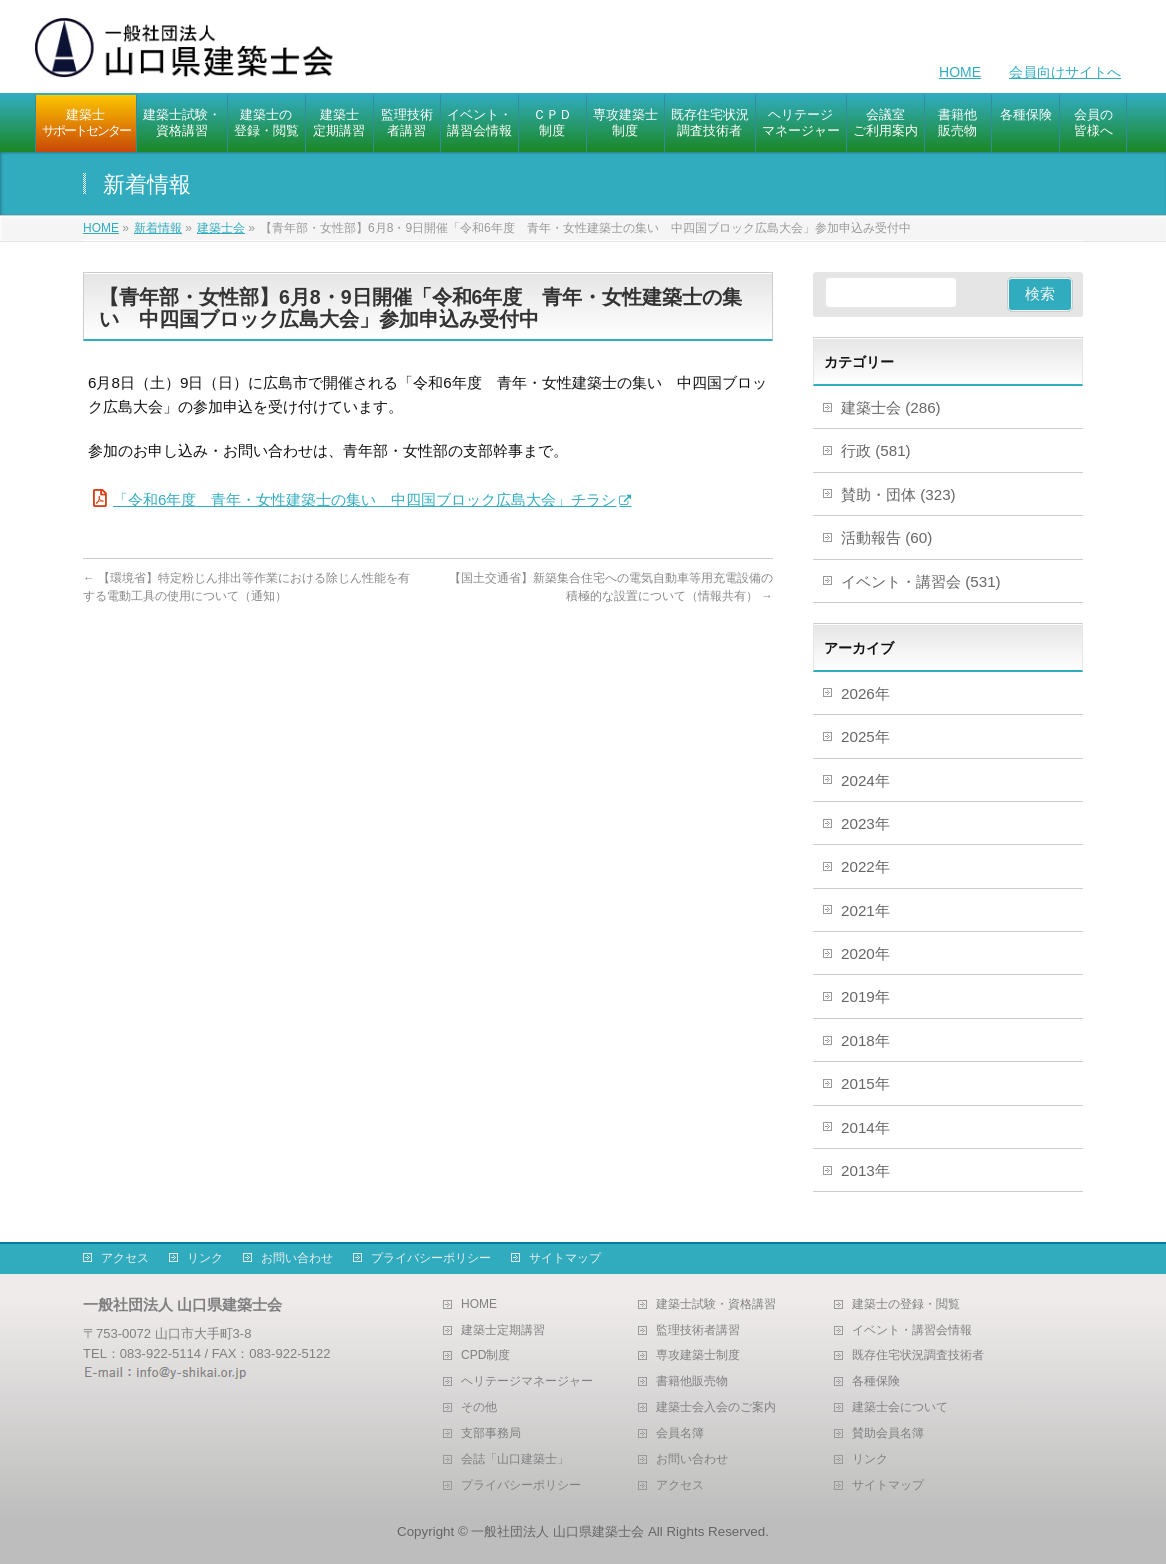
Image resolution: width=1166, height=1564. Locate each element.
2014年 (865, 1127)
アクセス (125, 1258)
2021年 (865, 910)
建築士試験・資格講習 (716, 1304)
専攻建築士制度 (698, 1355)
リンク (205, 1258)
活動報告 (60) (886, 537)
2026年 (865, 693)
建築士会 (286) (891, 407)
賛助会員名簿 (888, 1433)
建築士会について (900, 1407)
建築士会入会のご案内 (716, 1407)
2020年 (865, 953)
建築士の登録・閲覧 (906, 1304)
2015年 (865, 1083)
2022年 (865, 866)
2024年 (865, 780)
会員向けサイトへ (1065, 72)
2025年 (865, 736)
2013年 (865, 1170)
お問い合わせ (297, 1258)
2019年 (865, 996)
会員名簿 (680, 1433)
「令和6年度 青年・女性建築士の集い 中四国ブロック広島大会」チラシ (364, 499)
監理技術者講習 (698, 1330)
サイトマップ (565, 1258)
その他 (479, 1407)
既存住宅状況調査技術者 (918, 1355)
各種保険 (876, 1381)
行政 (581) (876, 450)
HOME (960, 72)
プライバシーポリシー (431, 1258)
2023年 (865, 823)
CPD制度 (485, 1355)
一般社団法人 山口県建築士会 (557, 1531)
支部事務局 (491, 1433)
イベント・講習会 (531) (921, 581)
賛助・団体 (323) (898, 494)
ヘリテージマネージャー (527, 1381)
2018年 (865, 1040)
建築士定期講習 (503, 1330)
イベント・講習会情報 (912, 1330)
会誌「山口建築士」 (515, 1459)
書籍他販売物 (692, 1381)
